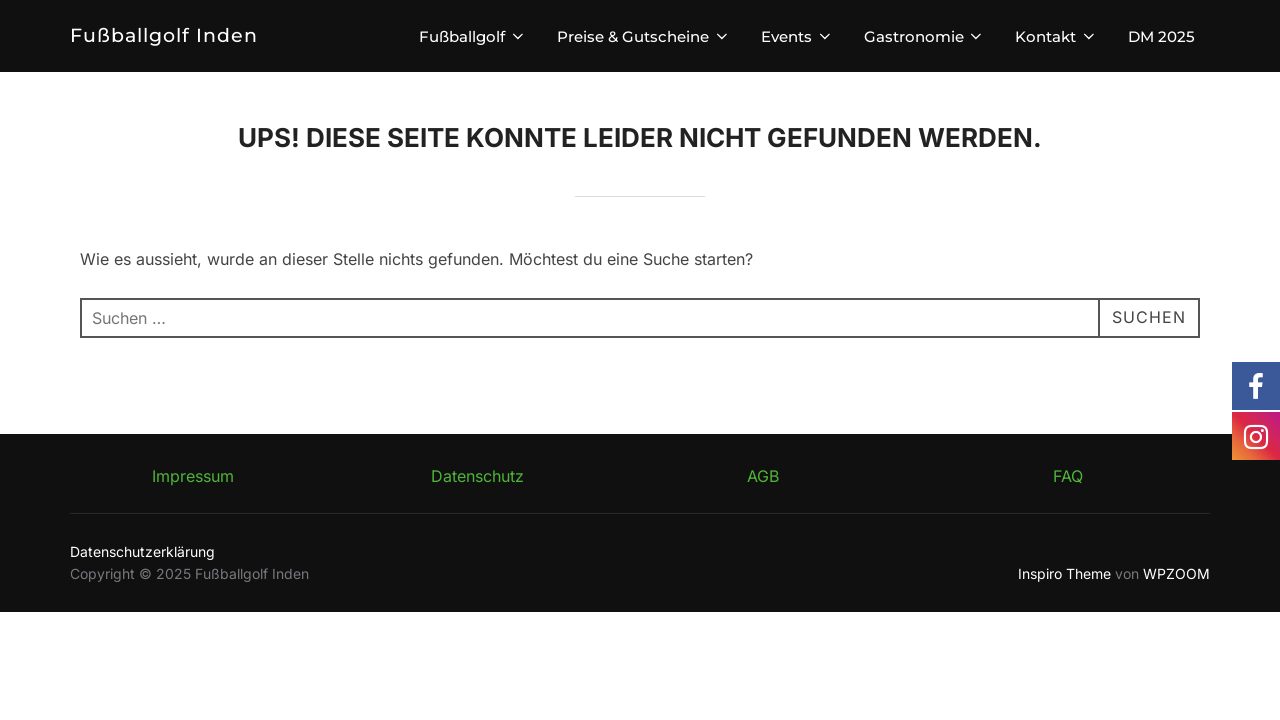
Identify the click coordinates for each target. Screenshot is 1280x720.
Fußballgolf (473, 36)
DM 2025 (1161, 36)
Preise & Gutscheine (644, 36)
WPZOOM (1176, 573)
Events (797, 36)
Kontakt (1056, 36)
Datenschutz (477, 476)
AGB (763, 476)
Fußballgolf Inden (164, 35)
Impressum (193, 476)
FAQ (1068, 476)
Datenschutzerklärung (142, 551)
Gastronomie (925, 36)
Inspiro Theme (1064, 573)
